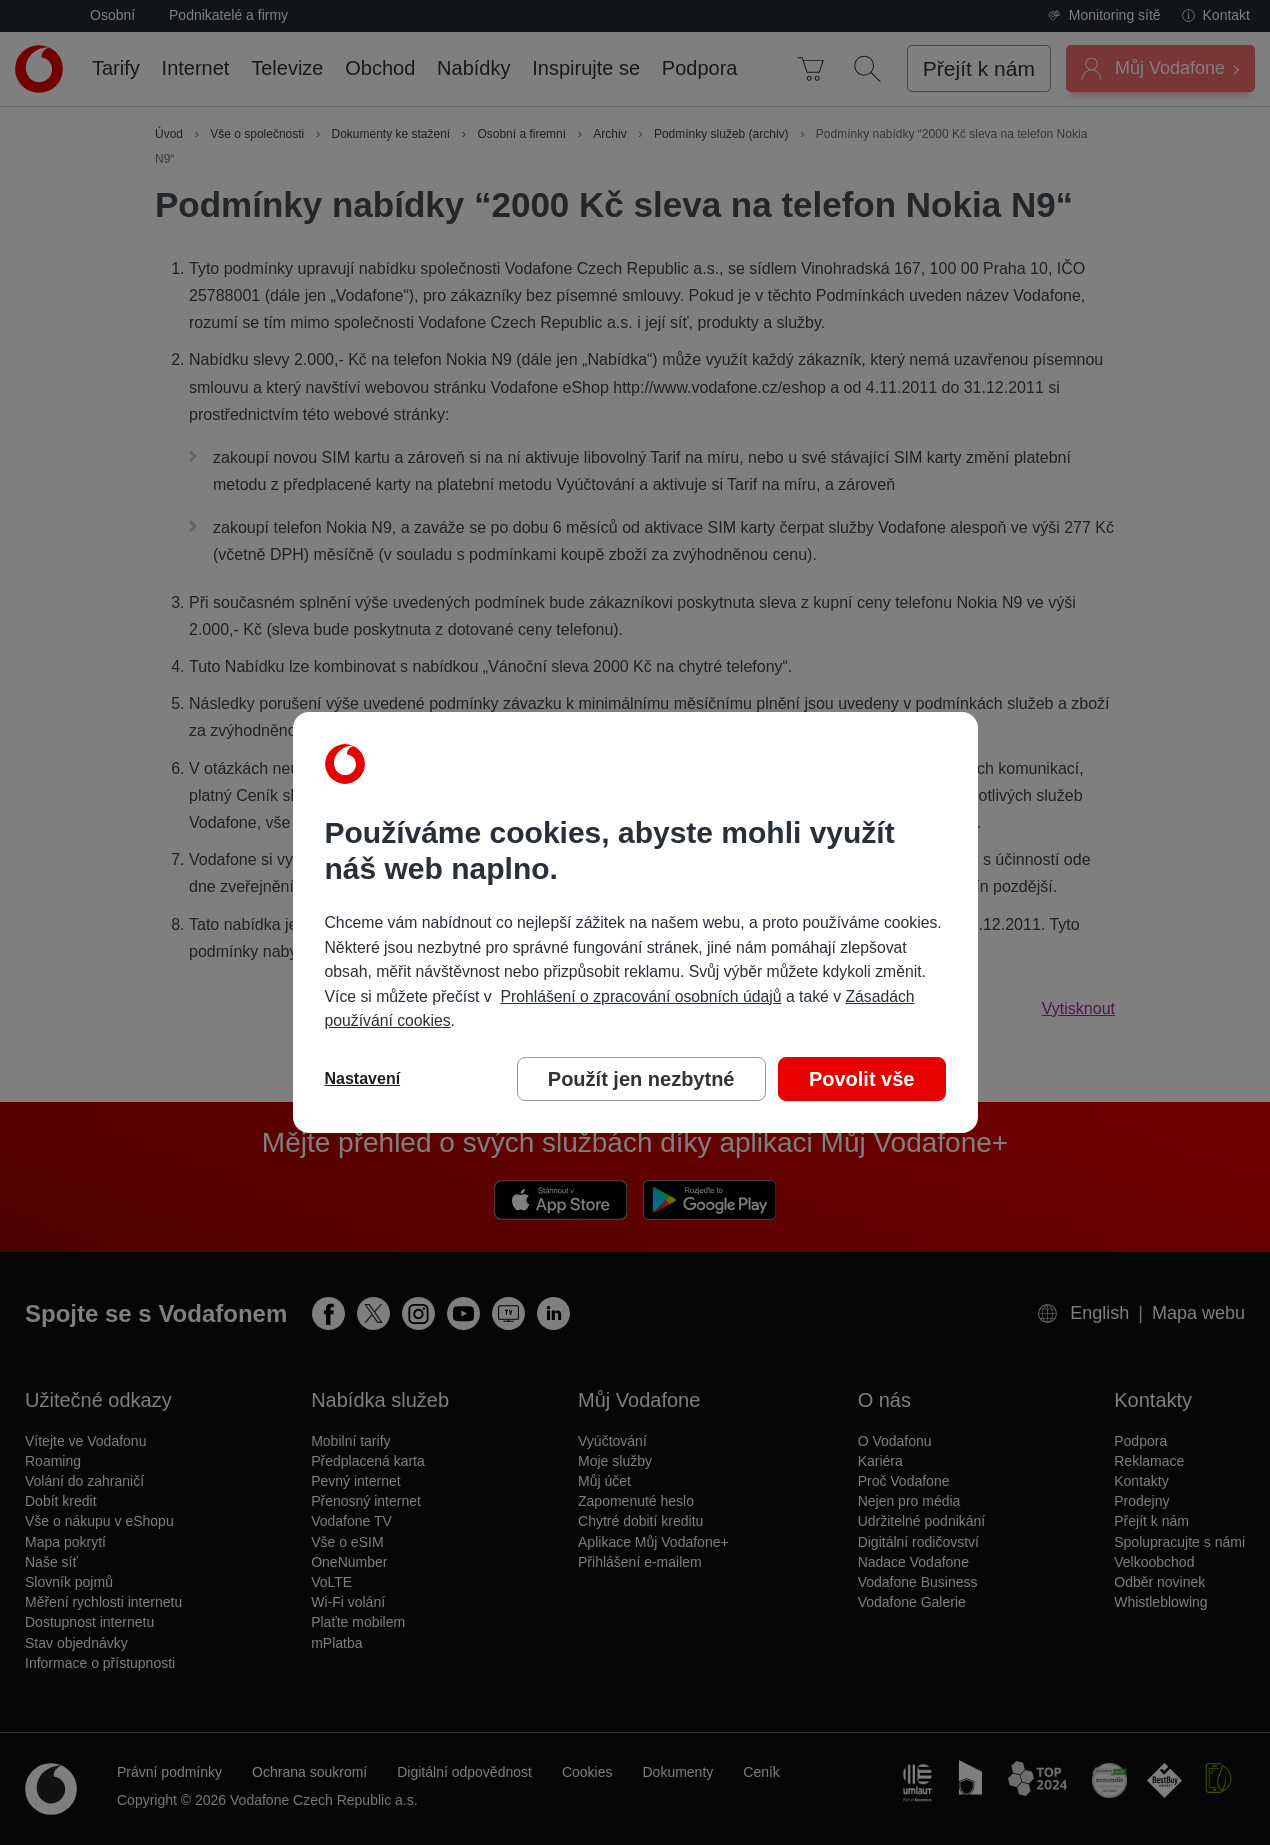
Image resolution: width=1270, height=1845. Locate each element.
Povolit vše (862, 1079)
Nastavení (363, 1078)
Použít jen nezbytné (641, 1079)
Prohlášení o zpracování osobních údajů (640, 996)
